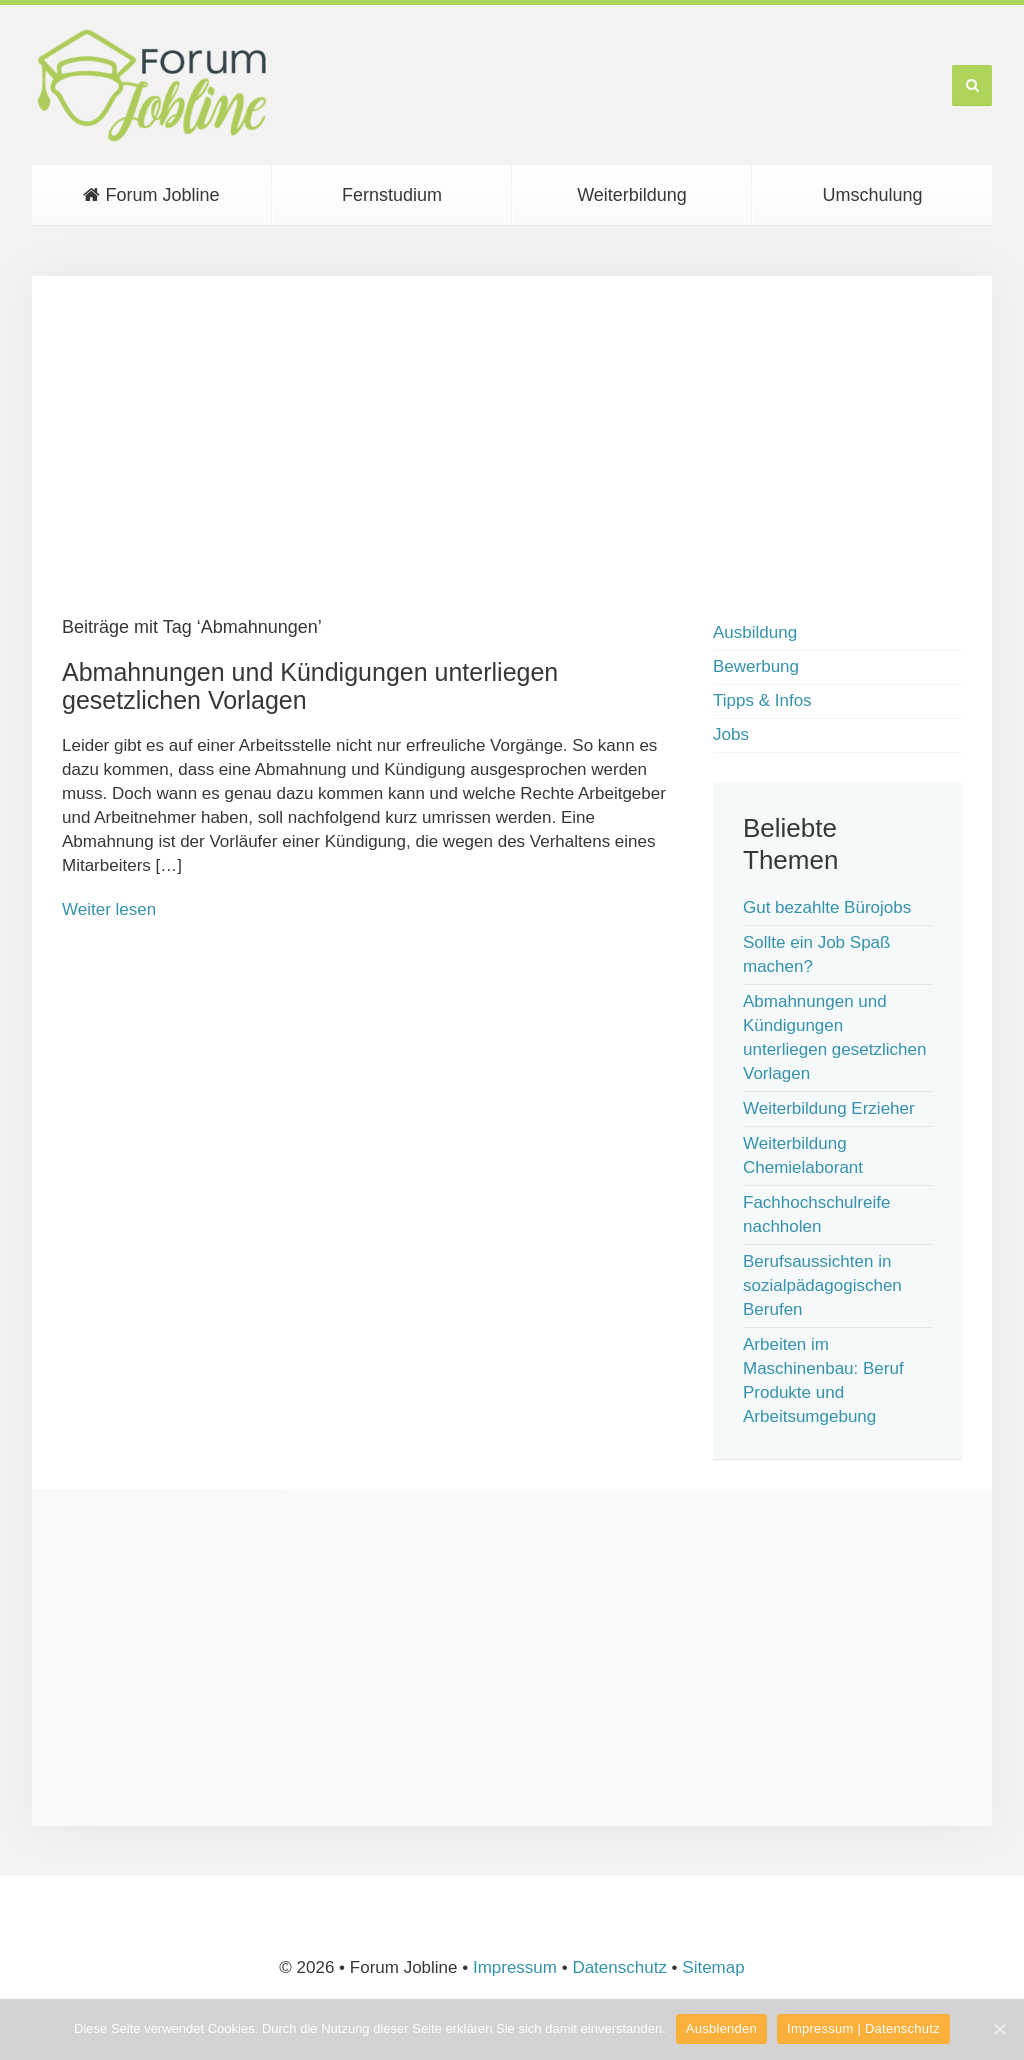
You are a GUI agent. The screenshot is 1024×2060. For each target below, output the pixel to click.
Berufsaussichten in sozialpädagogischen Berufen (822, 1285)
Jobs (731, 734)
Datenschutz (619, 1967)
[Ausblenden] (999, 2029)
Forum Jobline (151, 195)
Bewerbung (756, 666)
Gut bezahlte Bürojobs (827, 907)
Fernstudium (392, 195)
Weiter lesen (109, 909)
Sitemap (713, 1967)
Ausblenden (721, 2028)
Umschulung (872, 195)
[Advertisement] (512, 446)
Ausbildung (755, 632)
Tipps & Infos (762, 700)
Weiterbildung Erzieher (829, 1108)
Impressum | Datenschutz (863, 2028)
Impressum (515, 1967)
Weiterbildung (632, 195)
